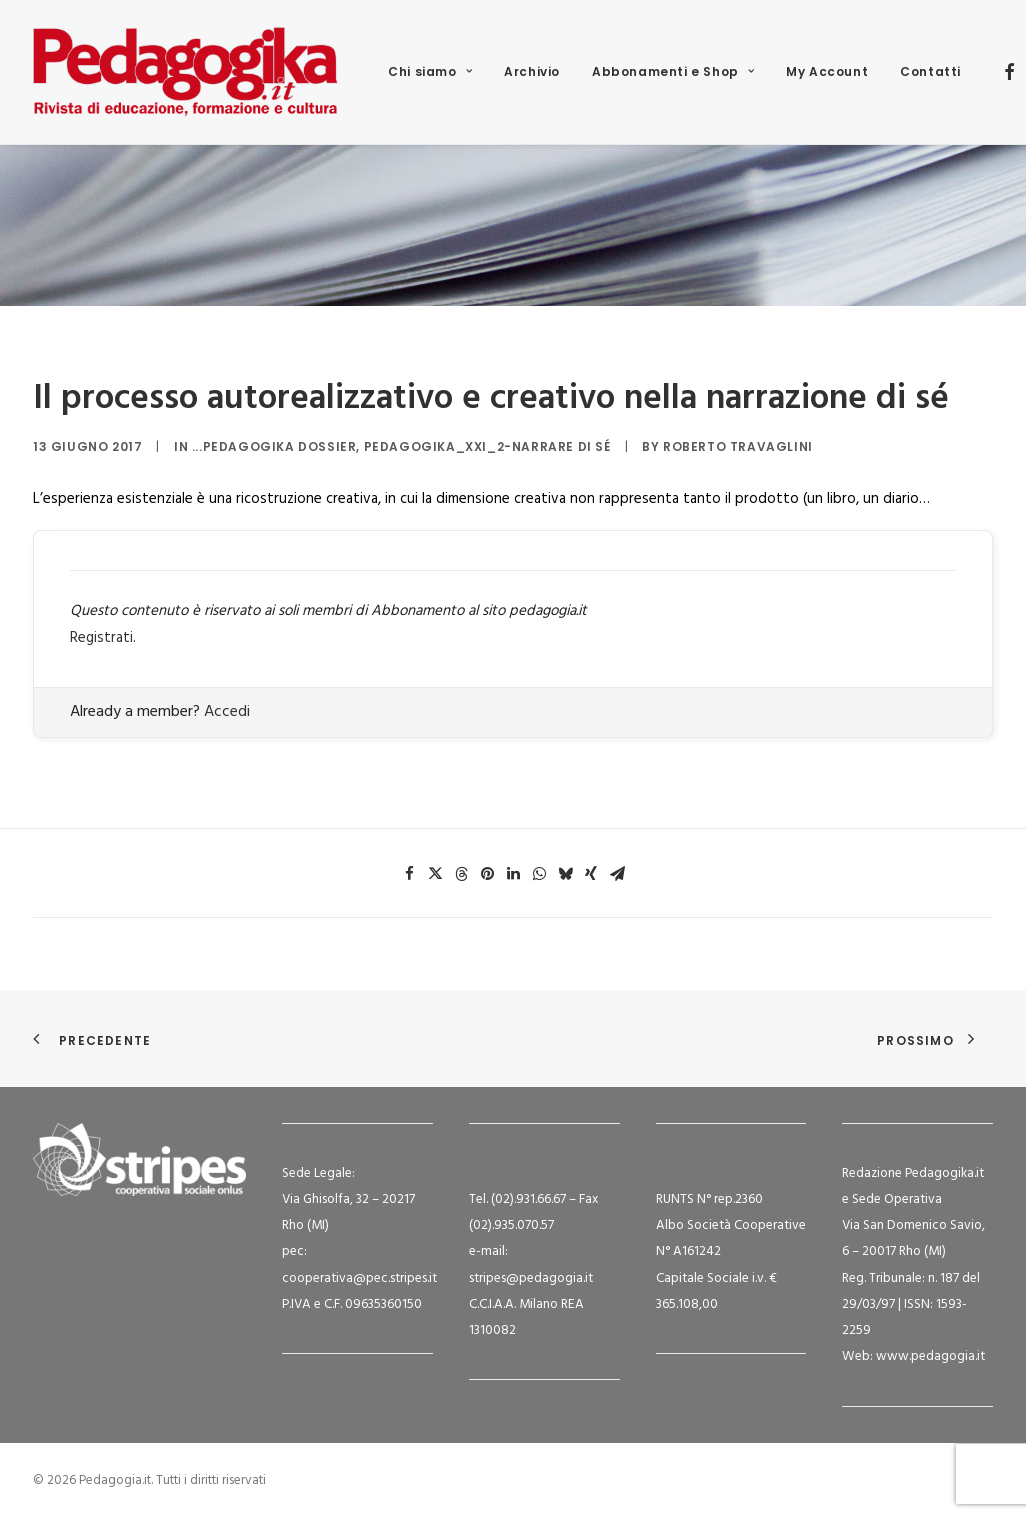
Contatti (930, 71)
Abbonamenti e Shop (673, 71)
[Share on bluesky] (565, 874)
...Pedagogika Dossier (274, 446)
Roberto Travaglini (738, 446)
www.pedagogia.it (930, 1356)
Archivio (532, 71)
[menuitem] (430, 72)
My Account (827, 71)
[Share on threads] (461, 874)
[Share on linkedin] (513, 874)
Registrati (101, 638)
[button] (1009, 72)
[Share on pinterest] (487, 874)
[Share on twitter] (435, 874)
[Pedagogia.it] (185, 72)
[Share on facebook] (409, 874)
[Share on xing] (591, 874)
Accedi (227, 712)
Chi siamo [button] (430, 71)
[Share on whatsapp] (539, 874)
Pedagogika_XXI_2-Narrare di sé (487, 446)
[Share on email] (617, 874)
